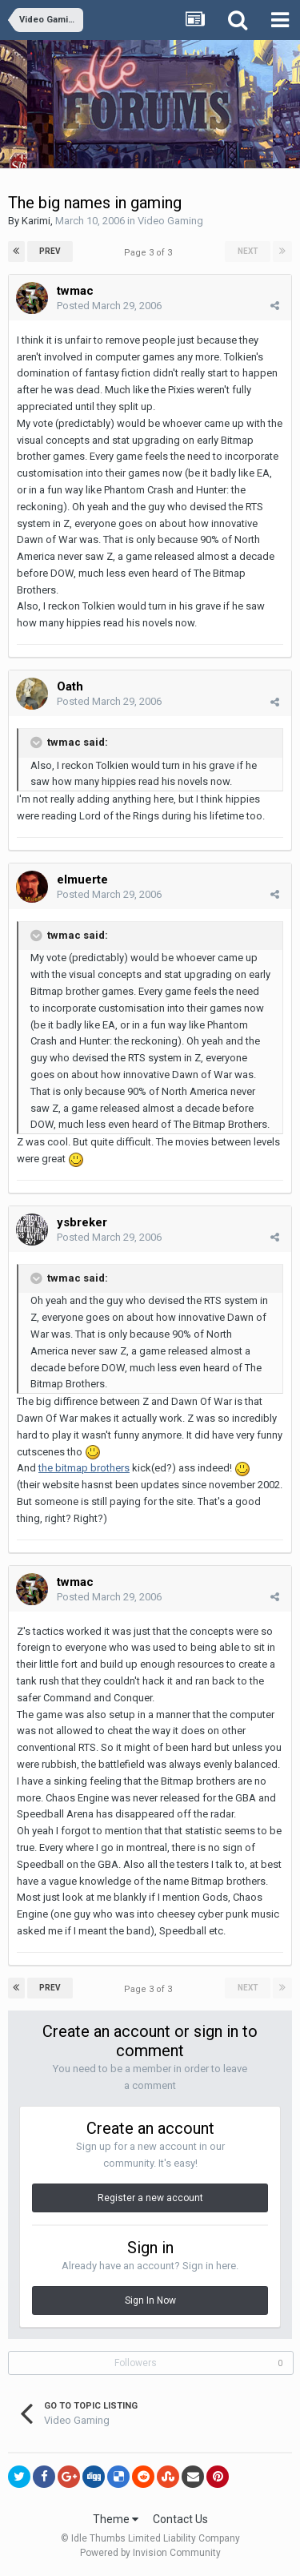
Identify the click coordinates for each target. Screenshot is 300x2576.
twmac (75, 291)
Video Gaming (170, 221)
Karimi (36, 221)
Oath (70, 686)
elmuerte (82, 879)
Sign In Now (150, 2300)
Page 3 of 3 (150, 253)
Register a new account (150, 2198)
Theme (115, 2519)
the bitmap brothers (84, 1468)
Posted (109, 306)
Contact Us (180, 2519)
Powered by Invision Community (150, 2552)
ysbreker (82, 1222)
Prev (50, 251)
